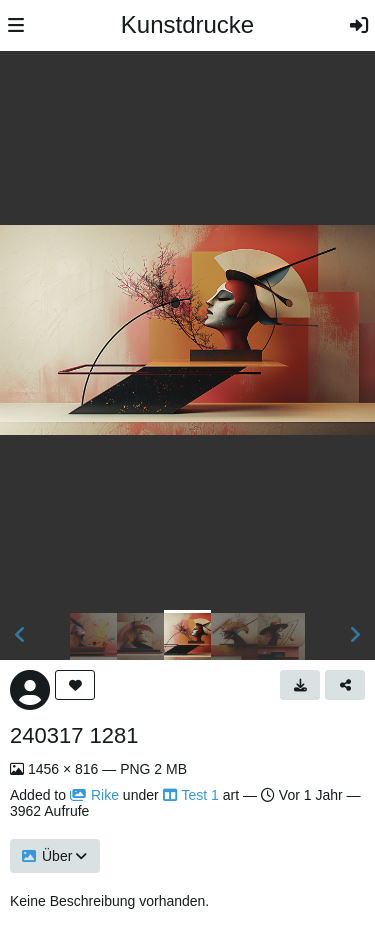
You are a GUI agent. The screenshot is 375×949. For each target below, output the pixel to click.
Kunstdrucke (187, 24)
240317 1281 (74, 735)
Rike (94, 795)
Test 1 (191, 795)
